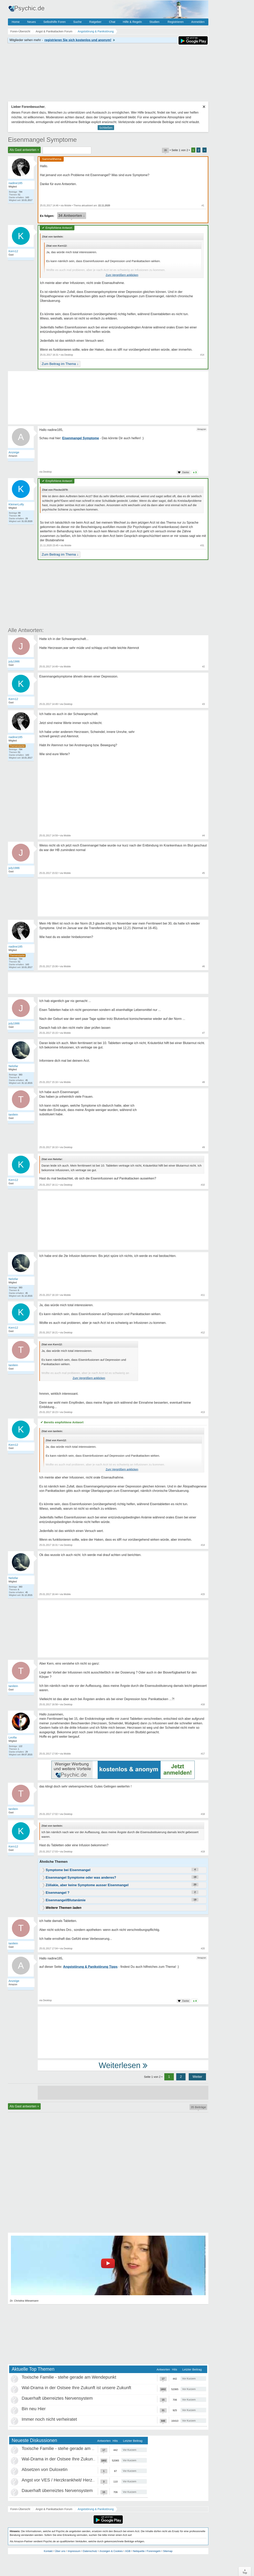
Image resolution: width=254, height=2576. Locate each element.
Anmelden (198, 21)
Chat (112, 21)
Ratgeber (95, 21)
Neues (31, 21)
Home (16, 21)
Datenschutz (90, 2551)
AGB (127, 2551)
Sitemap (167, 2551)
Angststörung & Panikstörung (96, 2509)
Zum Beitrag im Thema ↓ (60, 364)
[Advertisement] (123, 1221)
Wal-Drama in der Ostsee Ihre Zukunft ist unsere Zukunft (76, 2387)
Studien (154, 21)
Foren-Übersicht (20, 2509)
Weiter (197, 2077)
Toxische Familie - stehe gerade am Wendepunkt (69, 2377)
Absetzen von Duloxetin (44, 2469)
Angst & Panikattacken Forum (54, 2509)
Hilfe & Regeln (132, 21)
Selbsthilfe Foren (54, 21)
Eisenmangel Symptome (42, 139)
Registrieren (176, 21)
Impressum (74, 2551)
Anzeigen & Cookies (111, 2551)
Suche (77, 21)
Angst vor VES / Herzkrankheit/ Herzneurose (65, 2480)
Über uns (60, 2551)
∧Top (244, 2571)
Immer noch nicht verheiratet (49, 2419)
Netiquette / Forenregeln (147, 2551)
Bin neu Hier (34, 2408)
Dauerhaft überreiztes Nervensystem (57, 2398)
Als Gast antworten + (24, 150)
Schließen (106, 127)
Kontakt (48, 2551)
